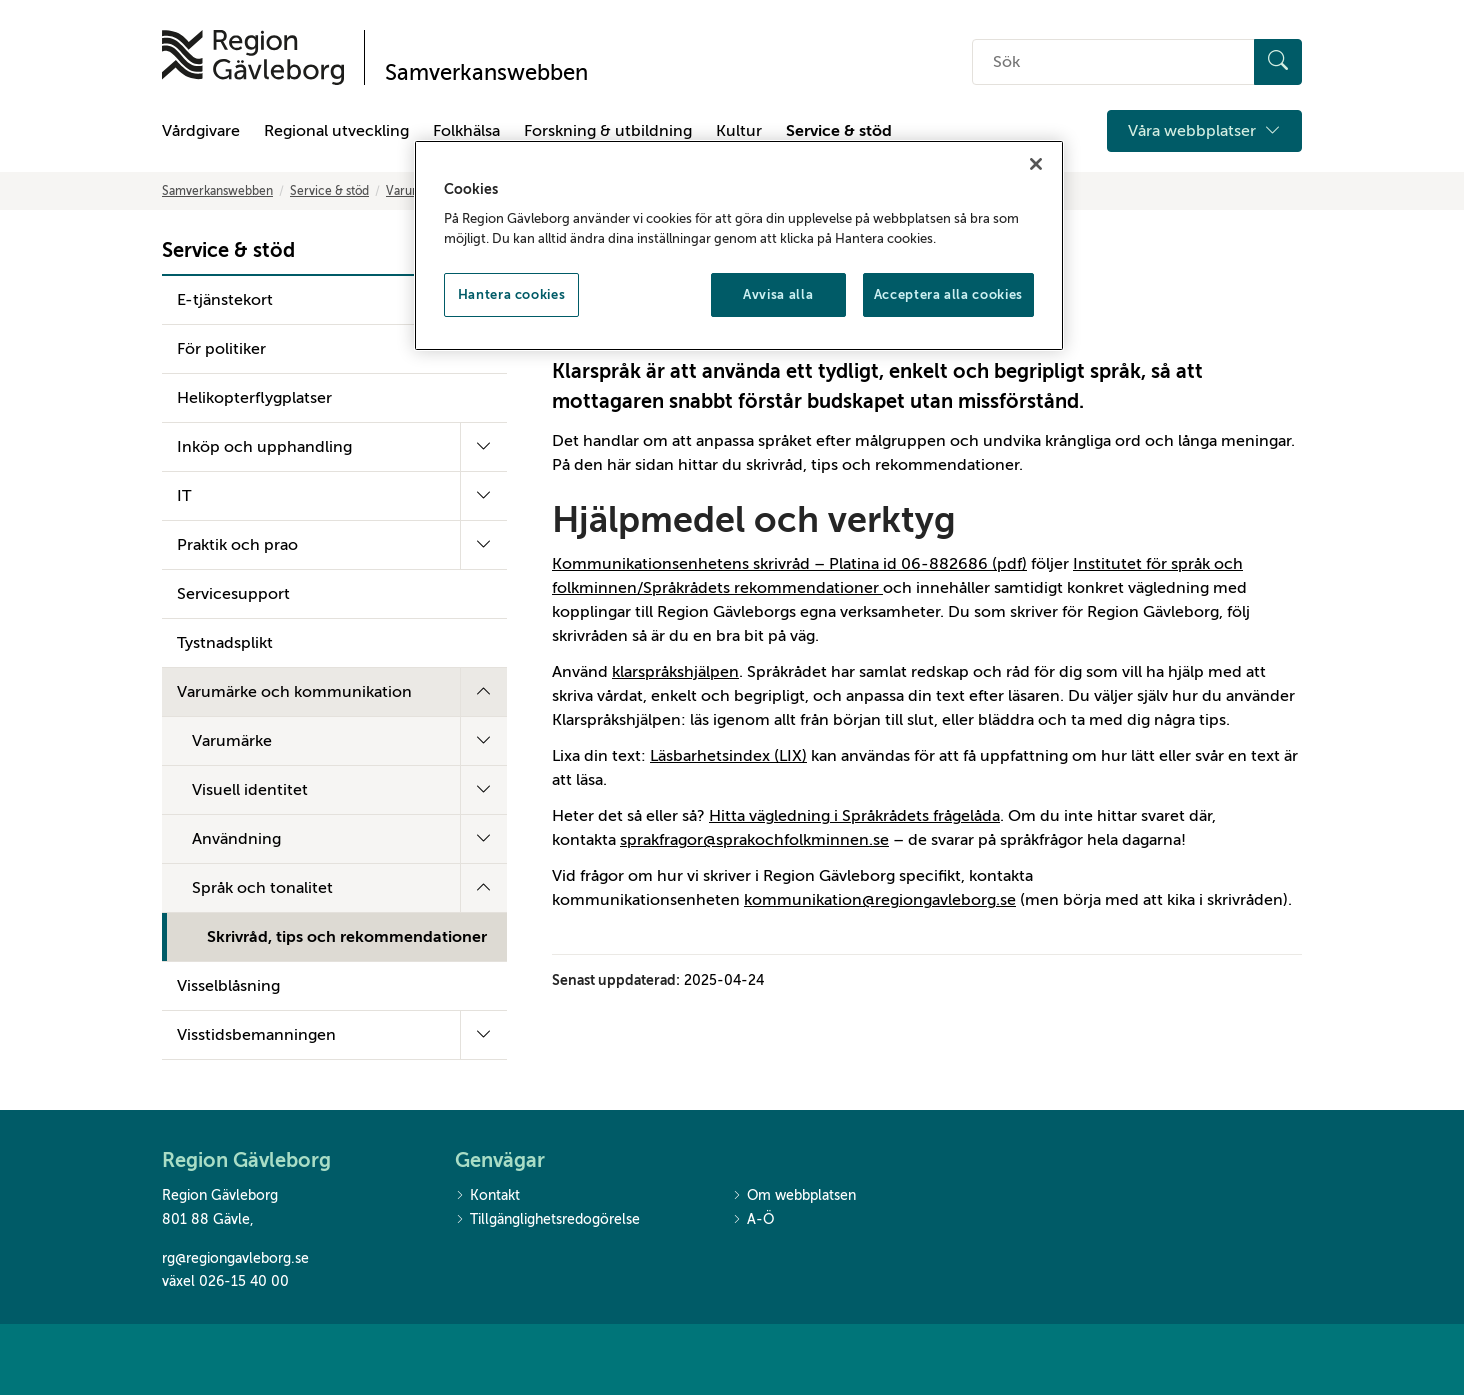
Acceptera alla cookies (948, 294)
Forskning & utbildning (608, 131)
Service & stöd (839, 131)
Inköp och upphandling (264, 447)
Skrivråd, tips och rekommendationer (347, 937)
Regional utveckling (336, 131)
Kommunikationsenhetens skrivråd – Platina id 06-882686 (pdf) (789, 564)
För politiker (221, 349)
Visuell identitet (250, 790)
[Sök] (1278, 62)
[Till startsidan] (253, 57)
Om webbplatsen (794, 1196)
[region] (739, 246)
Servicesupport (233, 594)
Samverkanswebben (217, 191)
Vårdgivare (201, 131)
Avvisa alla (778, 294)
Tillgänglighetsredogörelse (547, 1220)
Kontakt (487, 1196)
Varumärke (232, 741)
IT (184, 496)
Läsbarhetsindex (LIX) (728, 756)
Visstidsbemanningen (256, 1035)
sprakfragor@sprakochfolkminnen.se (754, 840)
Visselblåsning (228, 986)
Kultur (739, 131)
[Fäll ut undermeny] (483, 447)
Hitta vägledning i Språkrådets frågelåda (854, 816)
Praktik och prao (237, 545)
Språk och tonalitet (262, 888)
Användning (236, 839)
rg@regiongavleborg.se (235, 1258)
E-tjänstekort (225, 300)
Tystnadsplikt (225, 643)
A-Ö (753, 1220)
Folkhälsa (466, 131)
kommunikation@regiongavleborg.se (880, 900)
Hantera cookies (512, 294)
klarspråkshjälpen (675, 672)
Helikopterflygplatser (254, 398)
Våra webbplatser (1204, 131)
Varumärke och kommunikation (294, 692)
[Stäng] (1036, 164)
